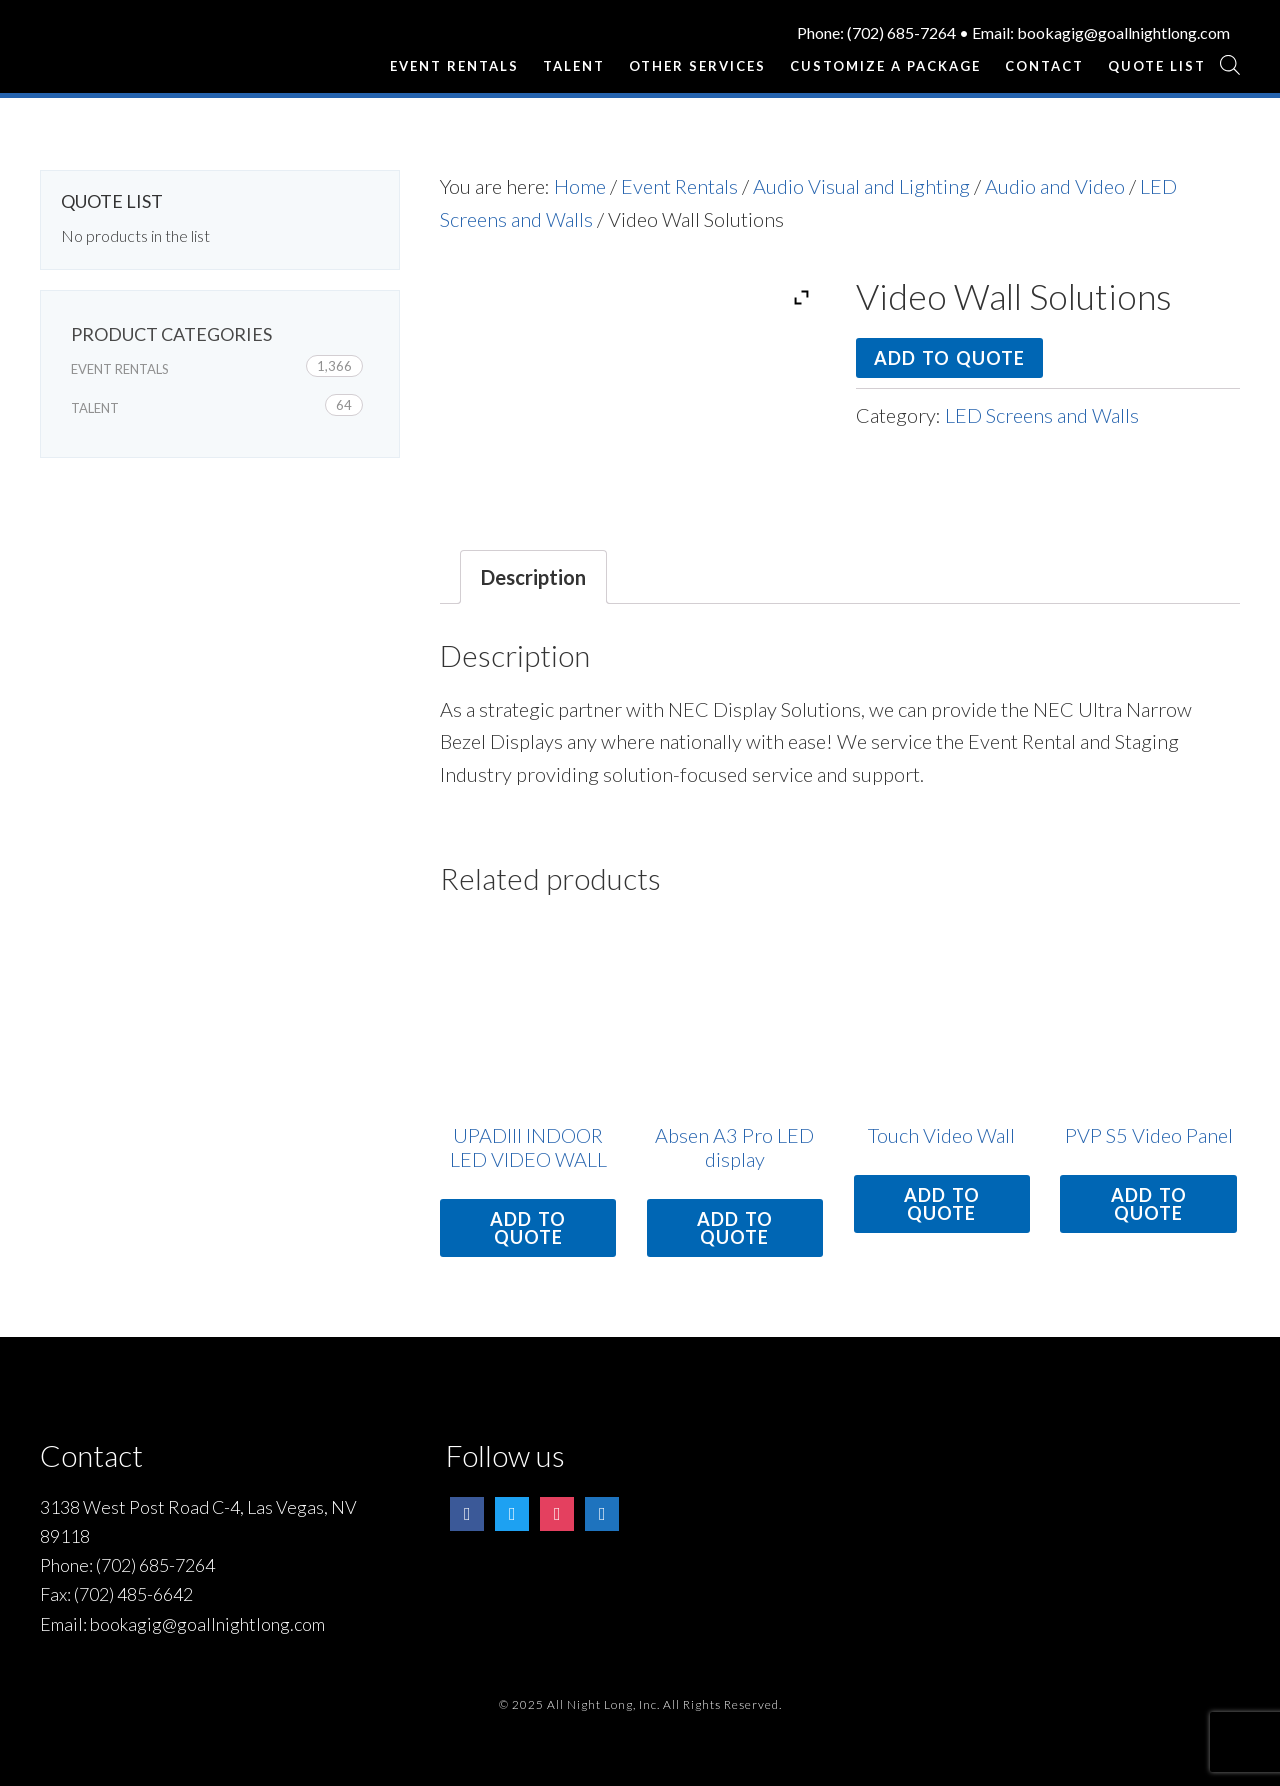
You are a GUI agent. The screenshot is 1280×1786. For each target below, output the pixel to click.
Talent (95, 408)
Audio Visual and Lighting (861, 186)
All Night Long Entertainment (140, 55)
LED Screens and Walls (1042, 415)
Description (533, 577)
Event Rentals (679, 186)
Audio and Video (1055, 186)
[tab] (533, 577)
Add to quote (949, 358)
